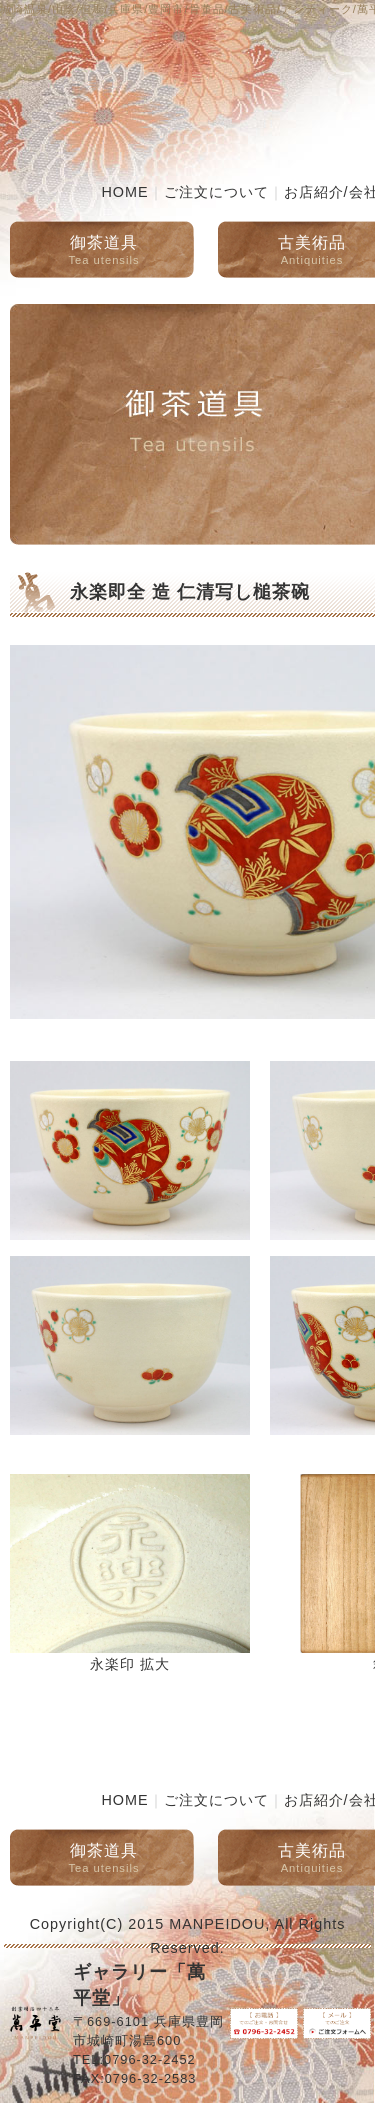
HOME (124, 192)
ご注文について (216, 192)
